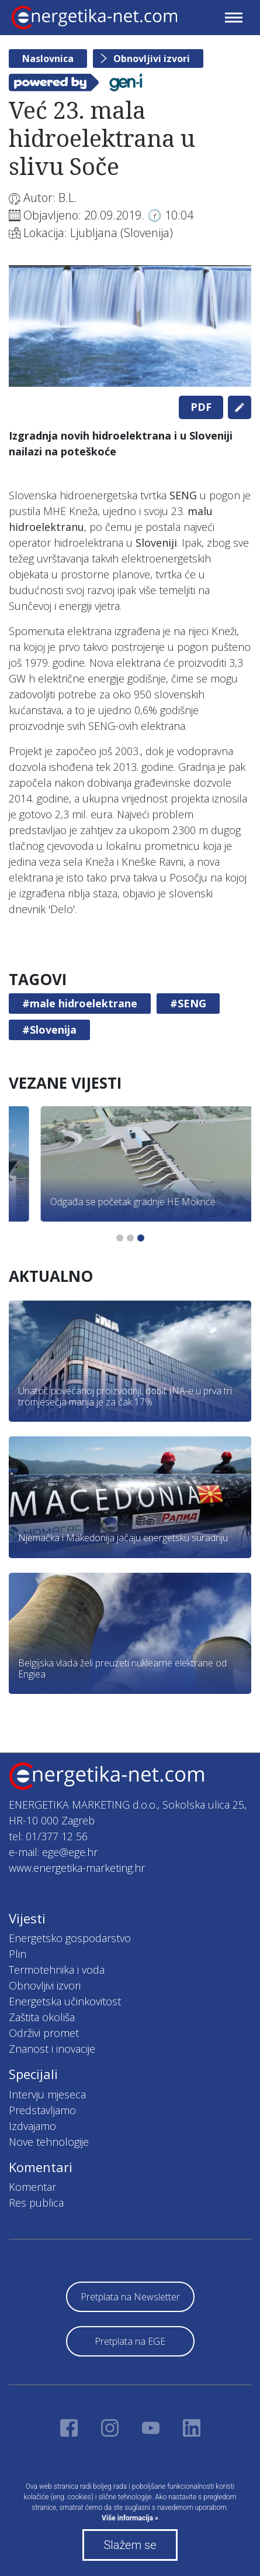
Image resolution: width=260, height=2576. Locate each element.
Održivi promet (44, 2033)
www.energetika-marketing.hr (77, 1868)
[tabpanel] (130, 326)
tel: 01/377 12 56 (48, 1836)
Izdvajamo (32, 2126)
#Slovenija (49, 1030)
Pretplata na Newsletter (130, 2296)
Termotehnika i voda (57, 1970)
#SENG (188, 1003)
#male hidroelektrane (79, 1003)
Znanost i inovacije (52, 2049)
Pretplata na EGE (130, 2341)
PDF (201, 407)
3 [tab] (140, 1237)
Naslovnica (48, 58)
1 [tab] (119, 1237)
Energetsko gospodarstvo (70, 1938)
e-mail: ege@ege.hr (53, 1852)
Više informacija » (130, 2518)
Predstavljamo (42, 2110)
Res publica (36, 2203)
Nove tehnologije (49, 2142)
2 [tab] (130, 1237)
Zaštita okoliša (42, 2017)
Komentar (32, 2187)
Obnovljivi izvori (151, 58)
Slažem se (129, 2545)
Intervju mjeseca (47, 2094)
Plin (17, 1954)
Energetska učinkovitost (65, 2001)
